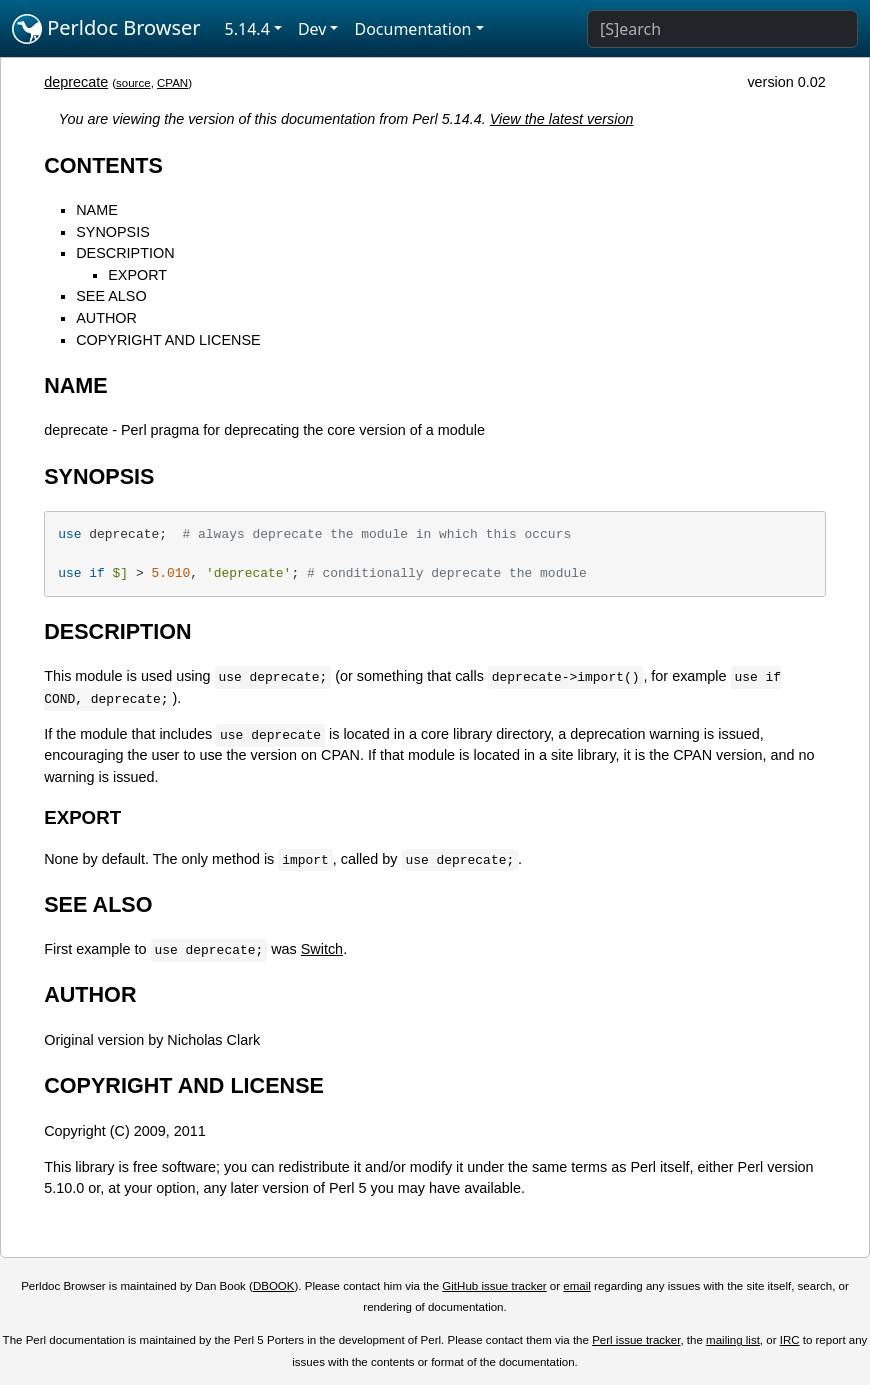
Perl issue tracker (636, 1340)
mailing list (733, 1340)
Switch (322, 949)
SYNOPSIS (113, 232)
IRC (790, 1340)
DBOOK (274, 1286)
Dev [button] (312, 29)
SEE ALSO (111, 296)
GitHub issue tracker (494, 1286)
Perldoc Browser (106, 29)
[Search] (722, 29)
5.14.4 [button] (247, 29)
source (133, 83)
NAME (97, 210)
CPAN (172, 83)
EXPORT (137, 275)
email (577, 1286)
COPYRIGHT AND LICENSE (168, 340)
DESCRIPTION (125, 253)
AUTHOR (106, 318)
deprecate (76, 82)
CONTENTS (103, 165)
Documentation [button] (412, 29)
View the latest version (562, 119)
